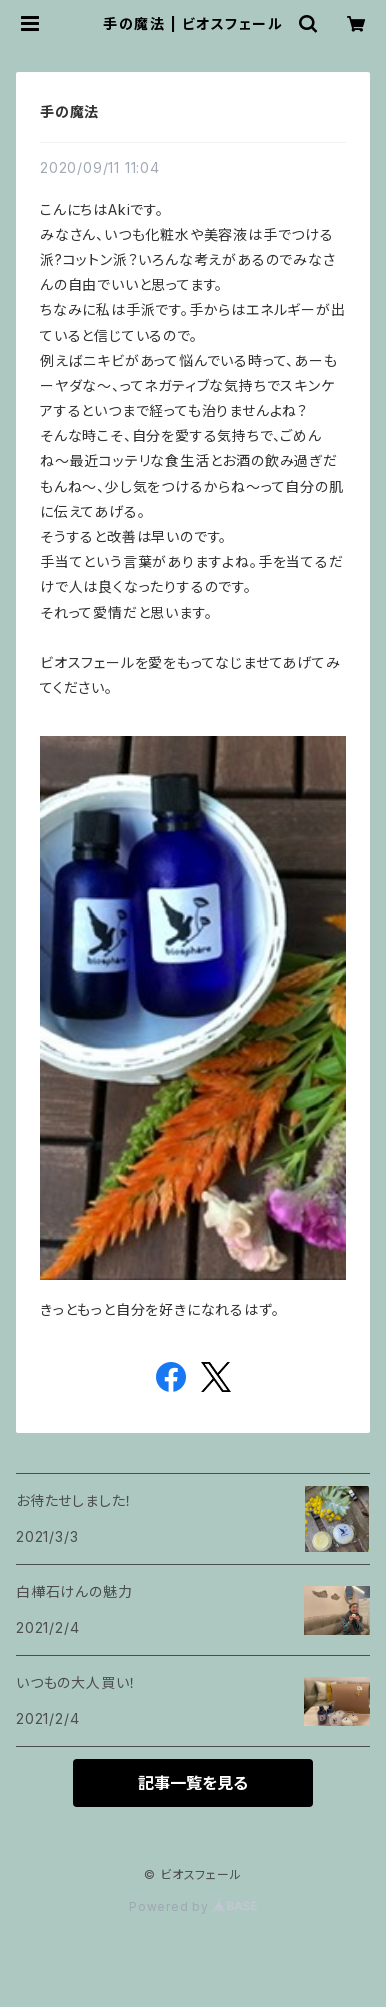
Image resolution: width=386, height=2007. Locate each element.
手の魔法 (69, 111)
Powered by (193, 1906)
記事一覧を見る (193, 1783)
